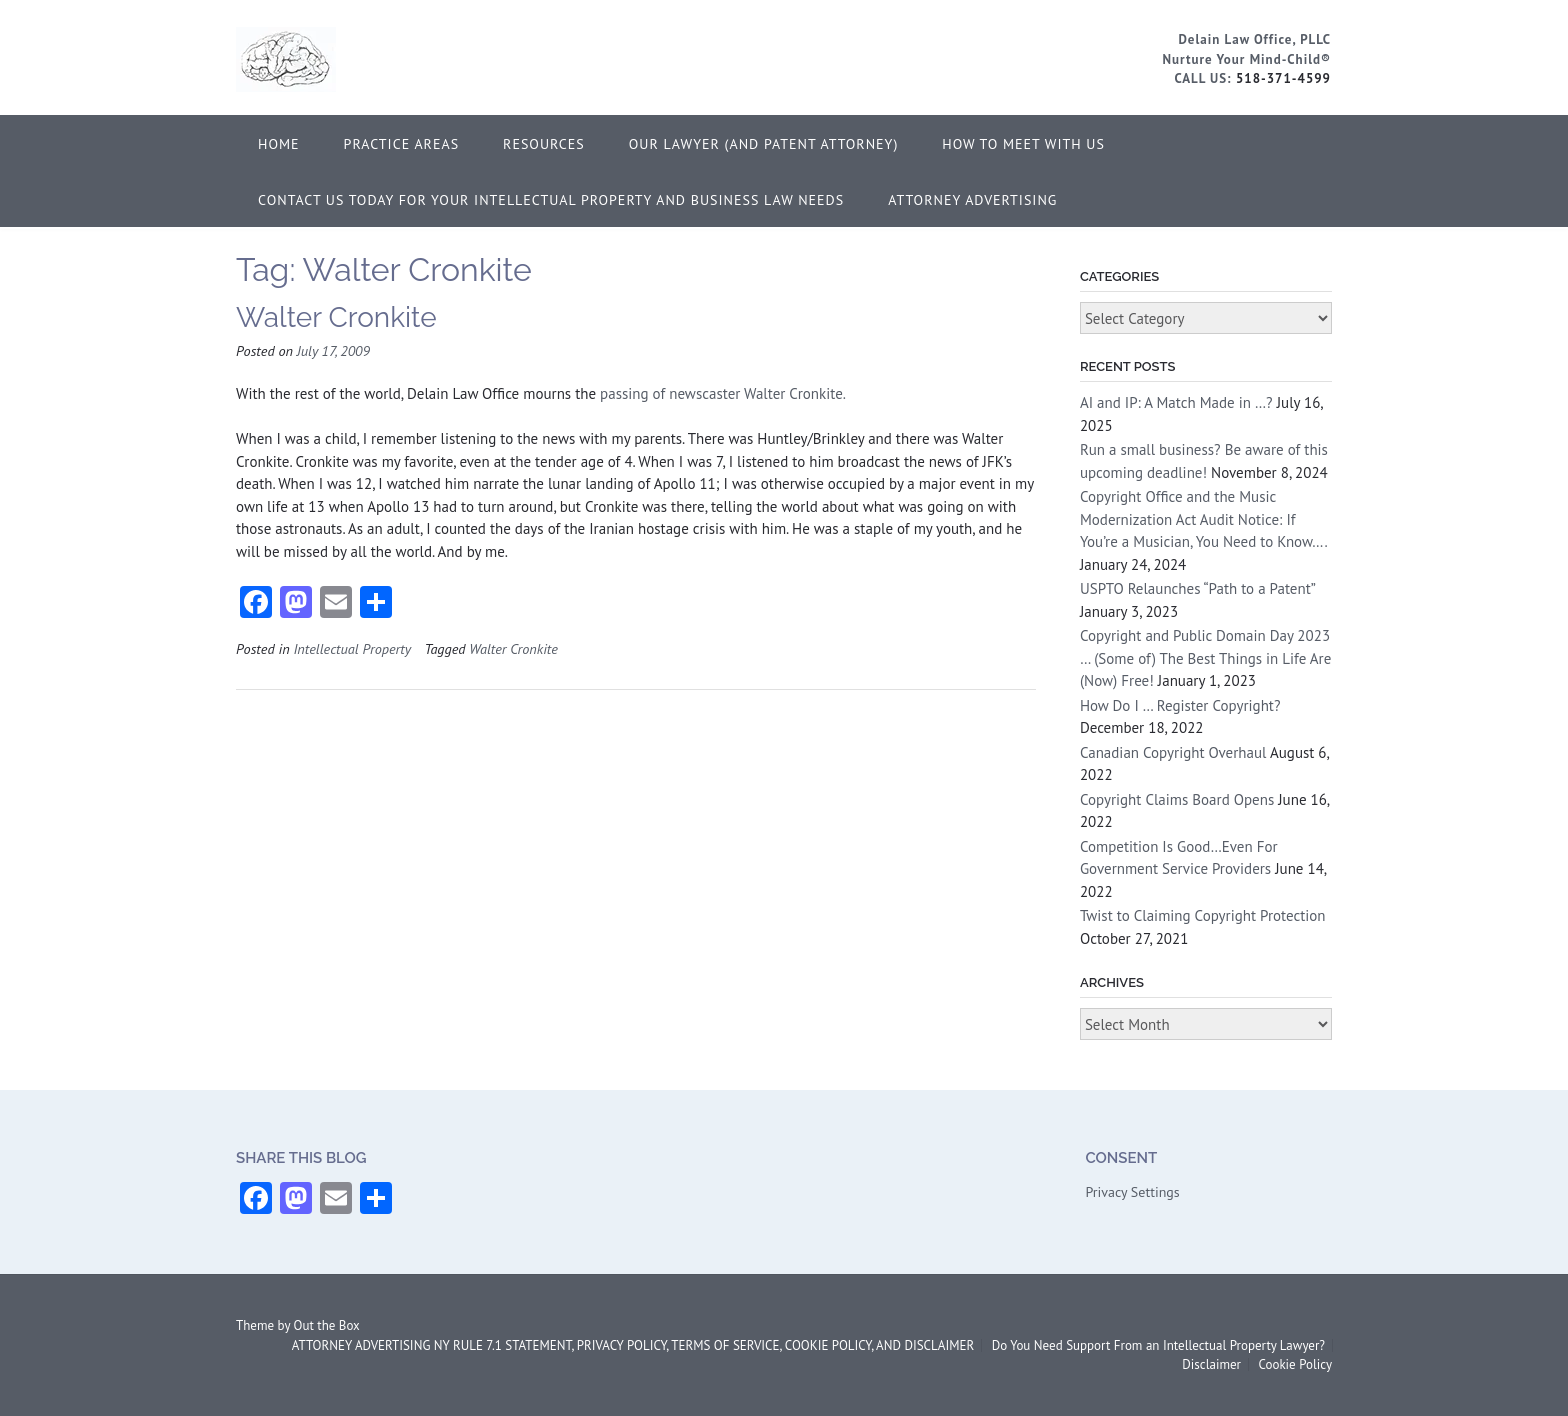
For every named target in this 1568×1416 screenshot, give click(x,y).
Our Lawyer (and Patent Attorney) (764, 144)
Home (279, 144)
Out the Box (327, 1325)
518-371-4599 (1283, 78)
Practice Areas (402, 144)
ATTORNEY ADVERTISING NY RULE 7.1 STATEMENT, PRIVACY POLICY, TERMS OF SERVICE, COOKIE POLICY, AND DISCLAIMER (633, 1345)
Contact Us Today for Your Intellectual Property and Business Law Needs (551, 200)
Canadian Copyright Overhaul (1173, 752)
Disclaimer (1211, 1364)
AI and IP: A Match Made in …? (1176, 402)
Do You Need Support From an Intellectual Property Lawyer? (1158, 1345)
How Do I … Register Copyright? (1180, 705)
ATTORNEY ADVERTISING (972, 200)
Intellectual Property (351, 648)
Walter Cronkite (336, 317)
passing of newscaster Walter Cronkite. (723, 393)
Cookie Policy (1295, 1364)
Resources (544, 144)
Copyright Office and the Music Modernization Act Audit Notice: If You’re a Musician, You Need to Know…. (1203, 519)
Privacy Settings (1132, 1192)
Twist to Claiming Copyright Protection (1203, 915)
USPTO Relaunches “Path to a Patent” (1197, 588)
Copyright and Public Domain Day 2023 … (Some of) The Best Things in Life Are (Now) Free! (1205, 658)
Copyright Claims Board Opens (1177, 799)
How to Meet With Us (1023, 144)
